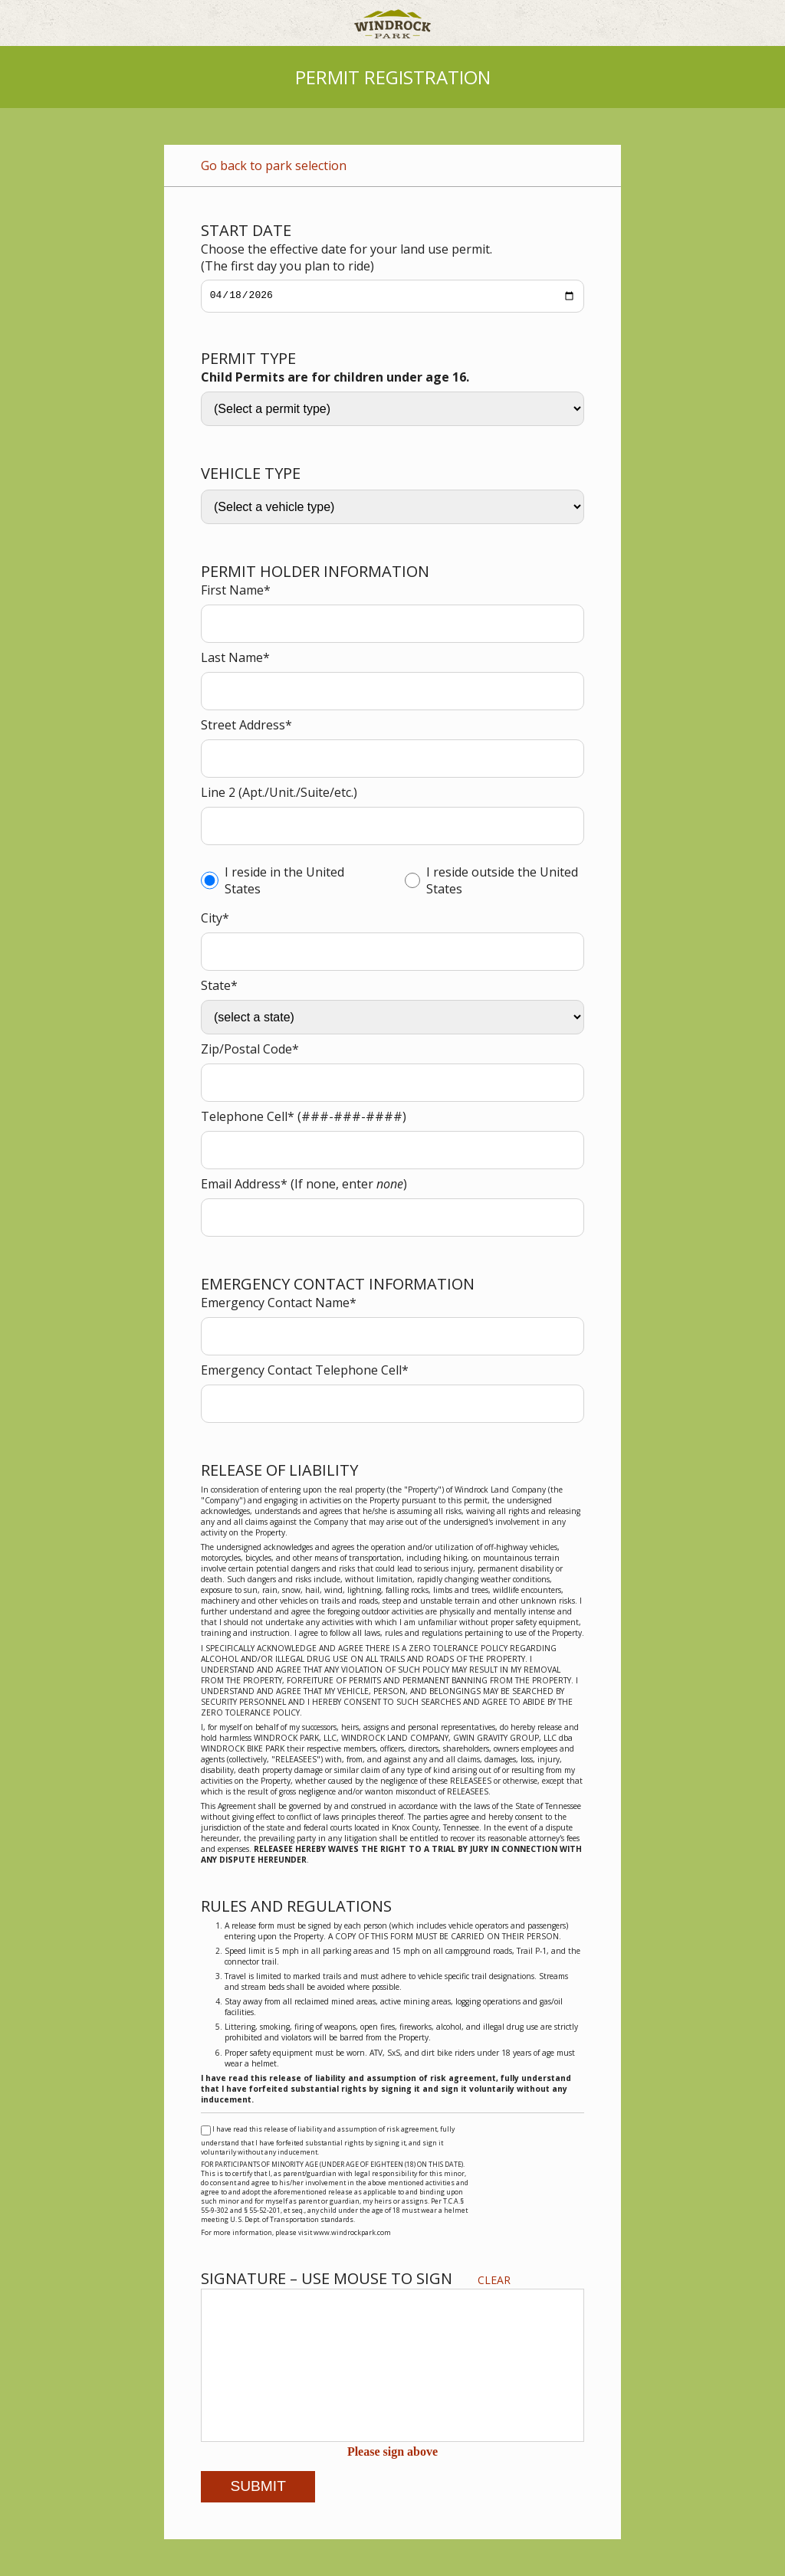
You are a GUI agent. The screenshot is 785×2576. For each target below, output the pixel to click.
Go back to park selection (274, 165)
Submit (258, 2486)
